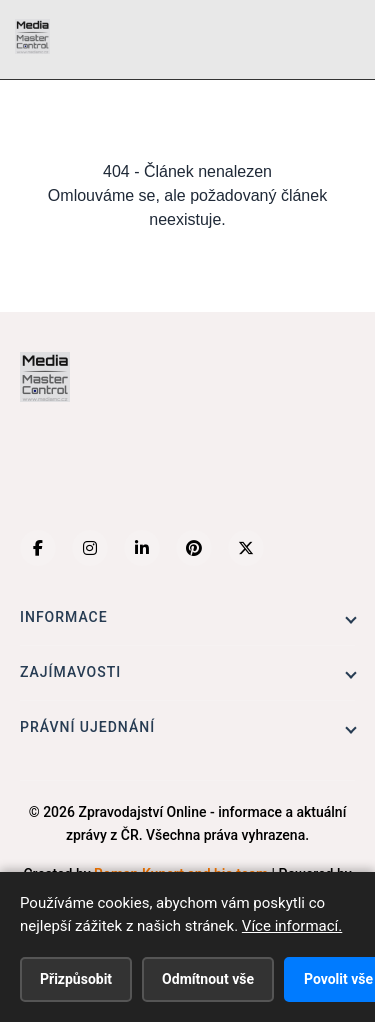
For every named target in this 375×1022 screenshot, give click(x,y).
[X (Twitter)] (246, 548)
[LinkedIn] (142, 548)
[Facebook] (38, 548)
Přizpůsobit (76, 979)
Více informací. (292, 926)
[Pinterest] (194, 548)
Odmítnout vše (208, 979)
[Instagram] (90, 548)
